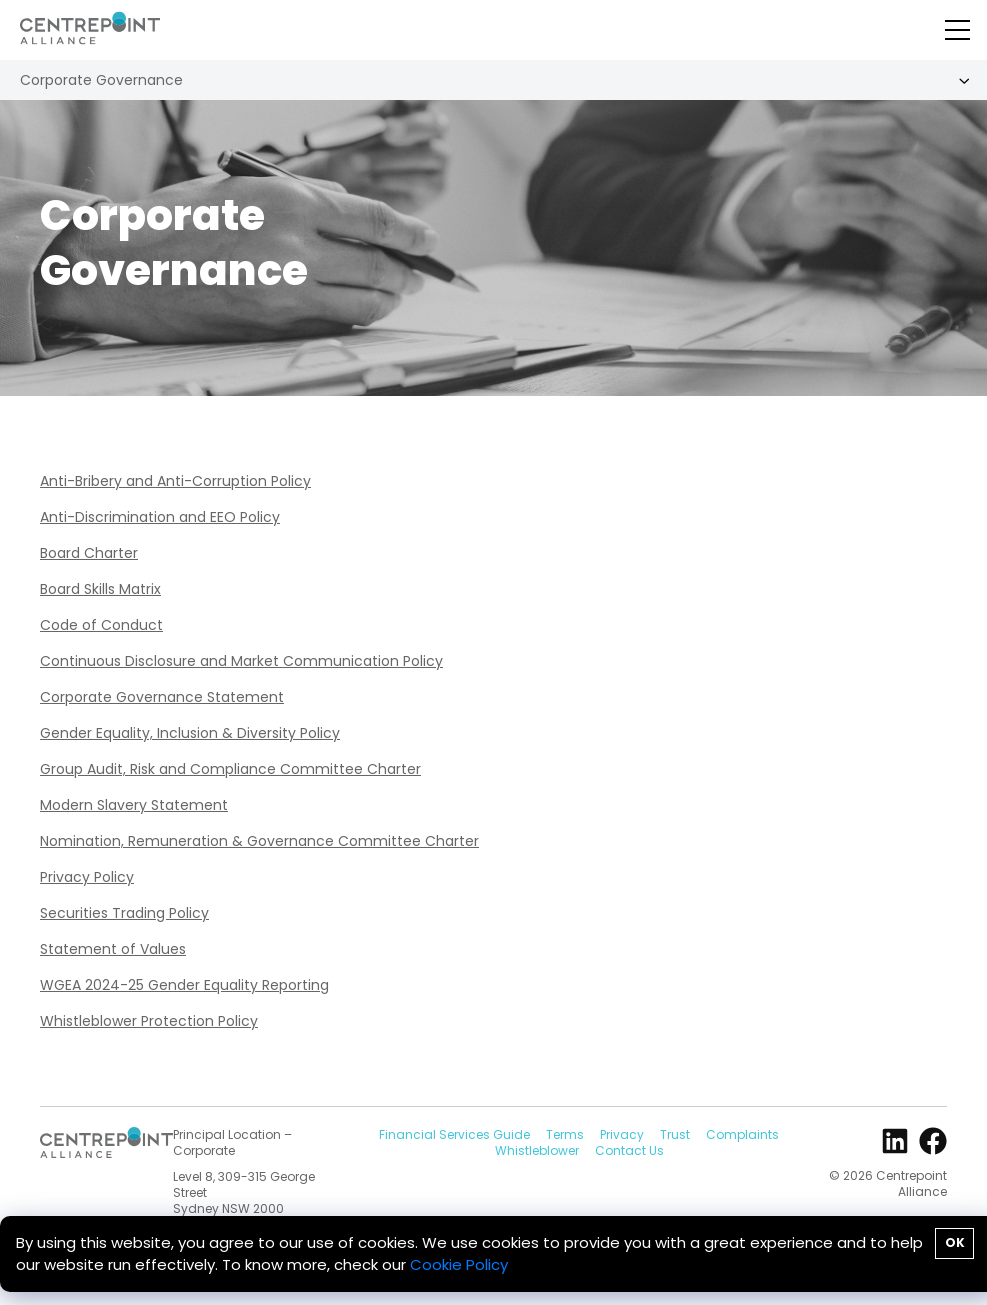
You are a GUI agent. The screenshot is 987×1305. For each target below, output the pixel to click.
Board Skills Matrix (100, 589)
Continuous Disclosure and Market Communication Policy (241, 661)
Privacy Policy (87, 877)
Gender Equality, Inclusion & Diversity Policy (190, 733)
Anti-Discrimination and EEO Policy (160, 517)
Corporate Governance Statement (162, 697)
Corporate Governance (101, 80)
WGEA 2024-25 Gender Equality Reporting (184, 985)
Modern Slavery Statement (134, 805)
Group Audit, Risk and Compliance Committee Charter (230, 769)
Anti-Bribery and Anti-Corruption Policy (175, 481)
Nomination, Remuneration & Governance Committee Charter (259, 841)
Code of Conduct (101, 625)
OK (955, 1242)
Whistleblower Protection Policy (149, 1021)
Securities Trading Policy (124, 913)
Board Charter (89, 553)
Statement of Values (113, 949)
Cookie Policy (459, 1264)
